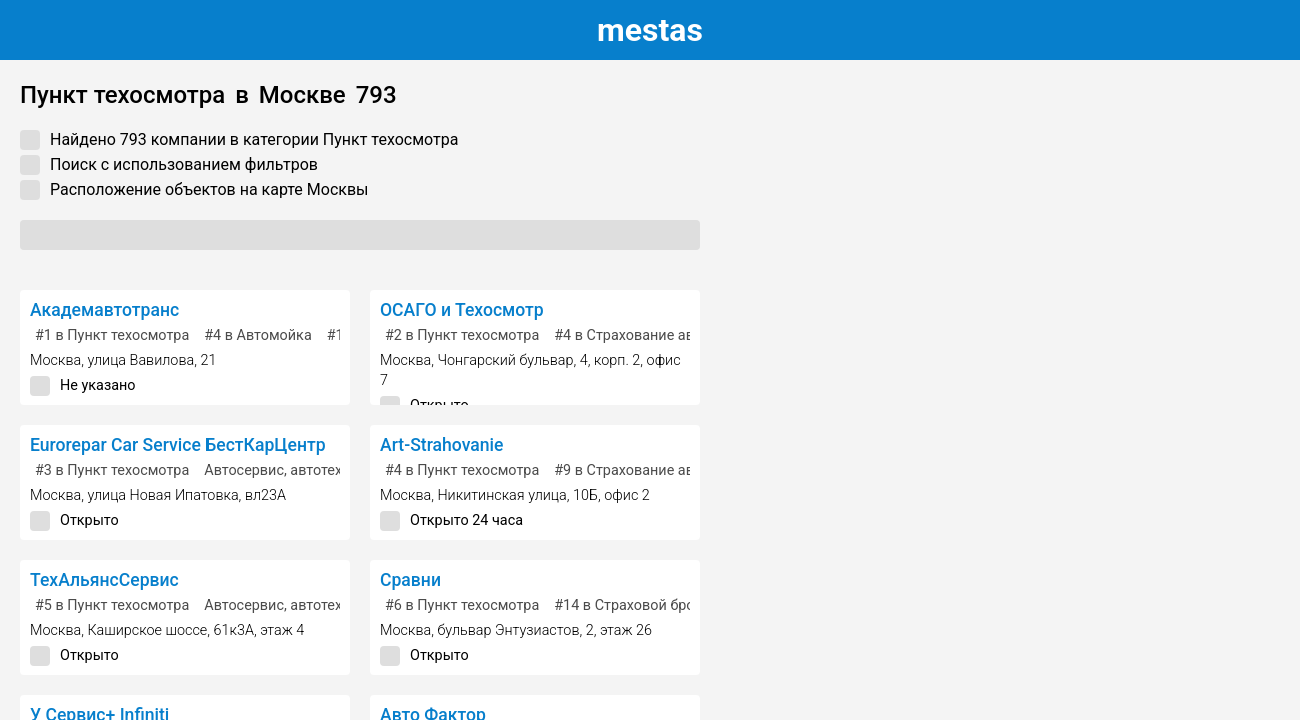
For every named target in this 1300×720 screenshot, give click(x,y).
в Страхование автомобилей (661, 335)
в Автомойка (257, 335)
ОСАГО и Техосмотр (462, 310)
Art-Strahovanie (441, 445)
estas (650, 30)
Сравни (410, 580)
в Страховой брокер (636, 605)
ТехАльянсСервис (104, 580)
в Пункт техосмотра (112, 335)
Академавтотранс (104, 310)
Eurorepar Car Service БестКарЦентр (178, 445)
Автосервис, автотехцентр (292, 470)
